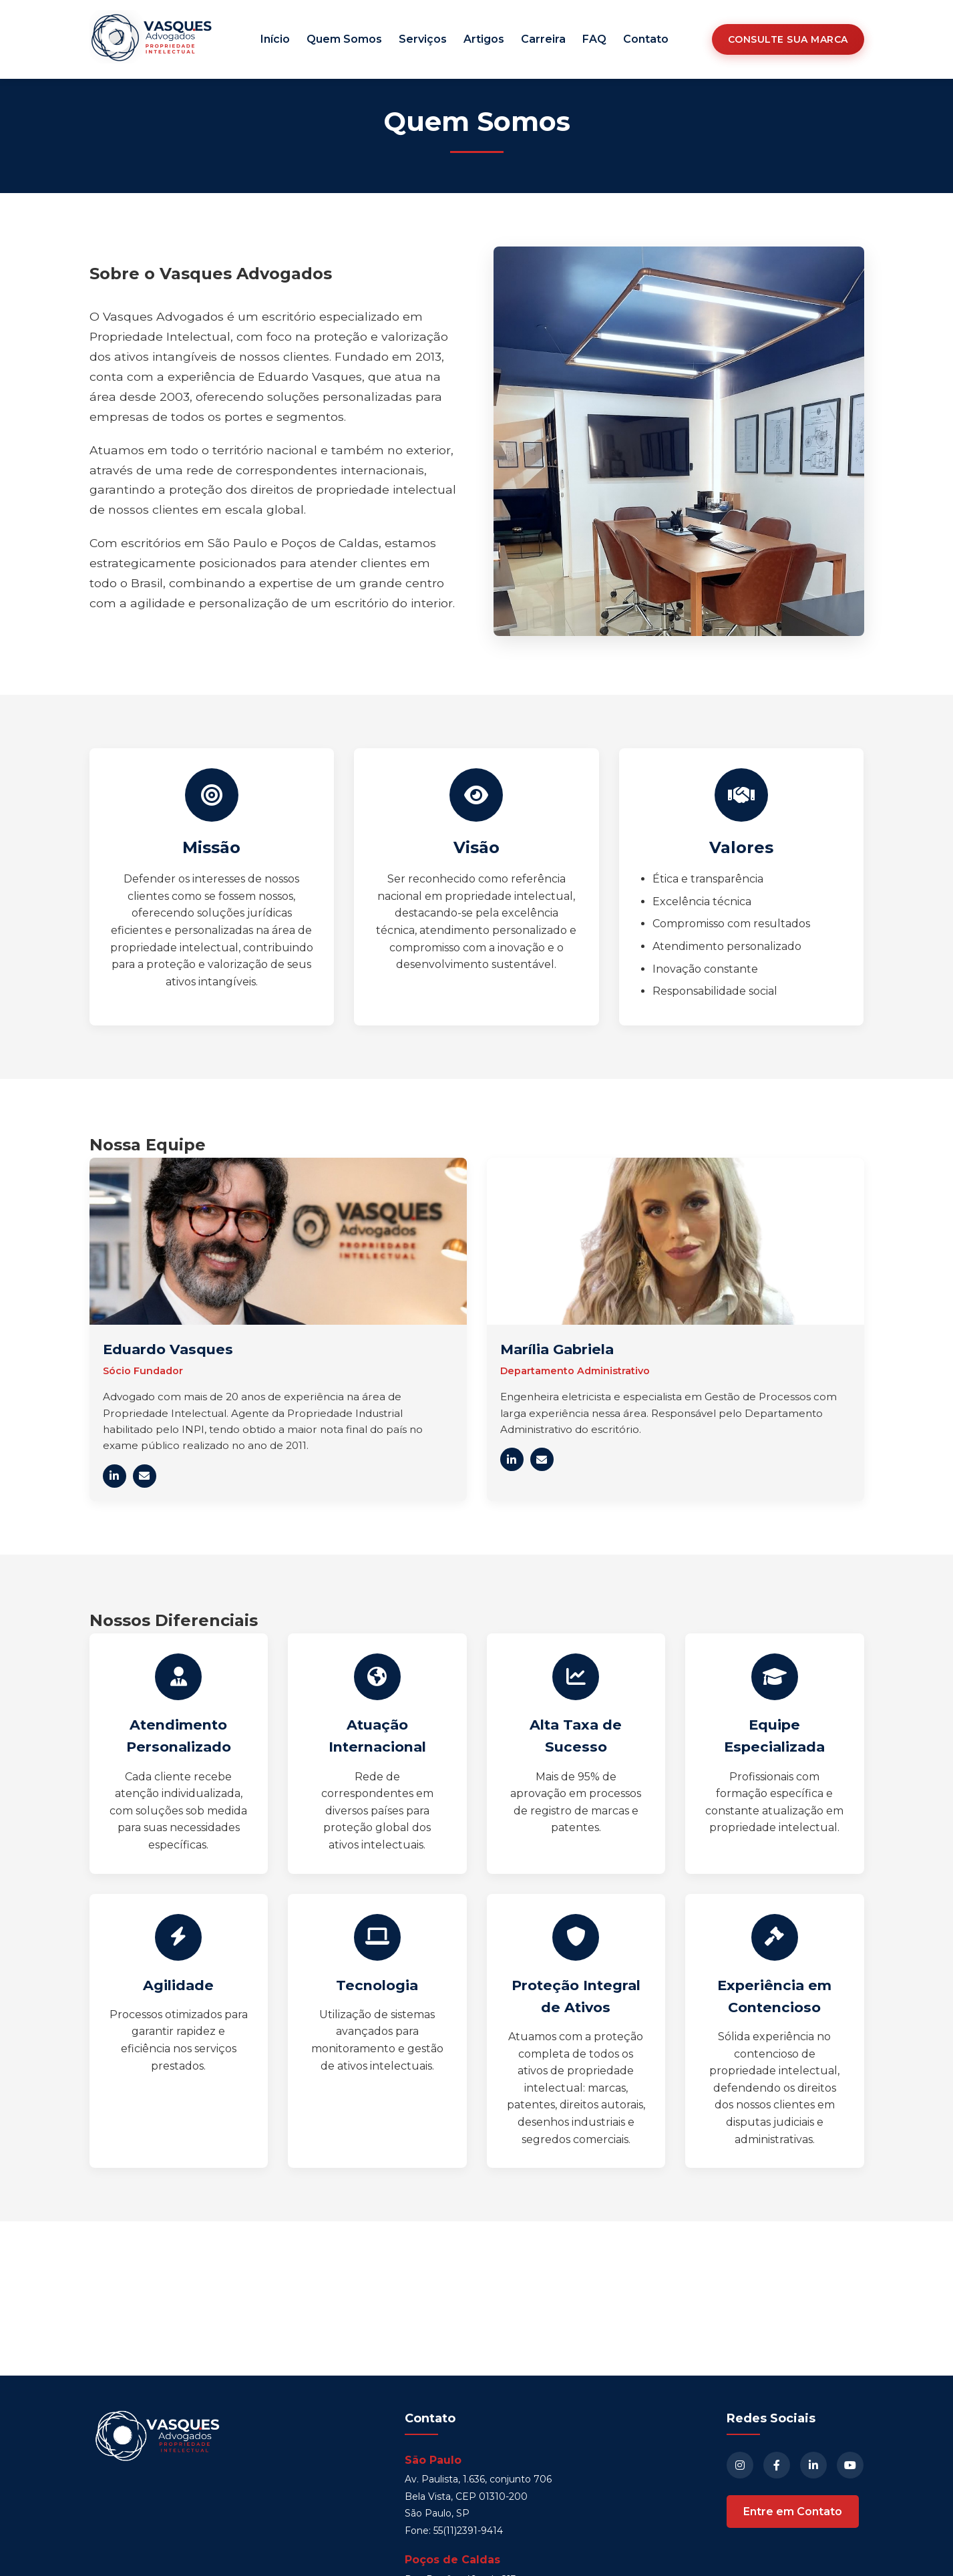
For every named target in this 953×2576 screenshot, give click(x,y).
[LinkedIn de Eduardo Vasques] (114, 1476)
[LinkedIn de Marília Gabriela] (512, 1459)
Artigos (483, 39)
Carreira (543, 39)
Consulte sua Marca (788, 39)
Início (275, 39)
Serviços (423, 39)
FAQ (594, 39)
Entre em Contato (792, 2511)
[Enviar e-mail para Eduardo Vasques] (144, 1476)
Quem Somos (344, 39)
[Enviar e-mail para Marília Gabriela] (542, 1459)
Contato (646, 39)
